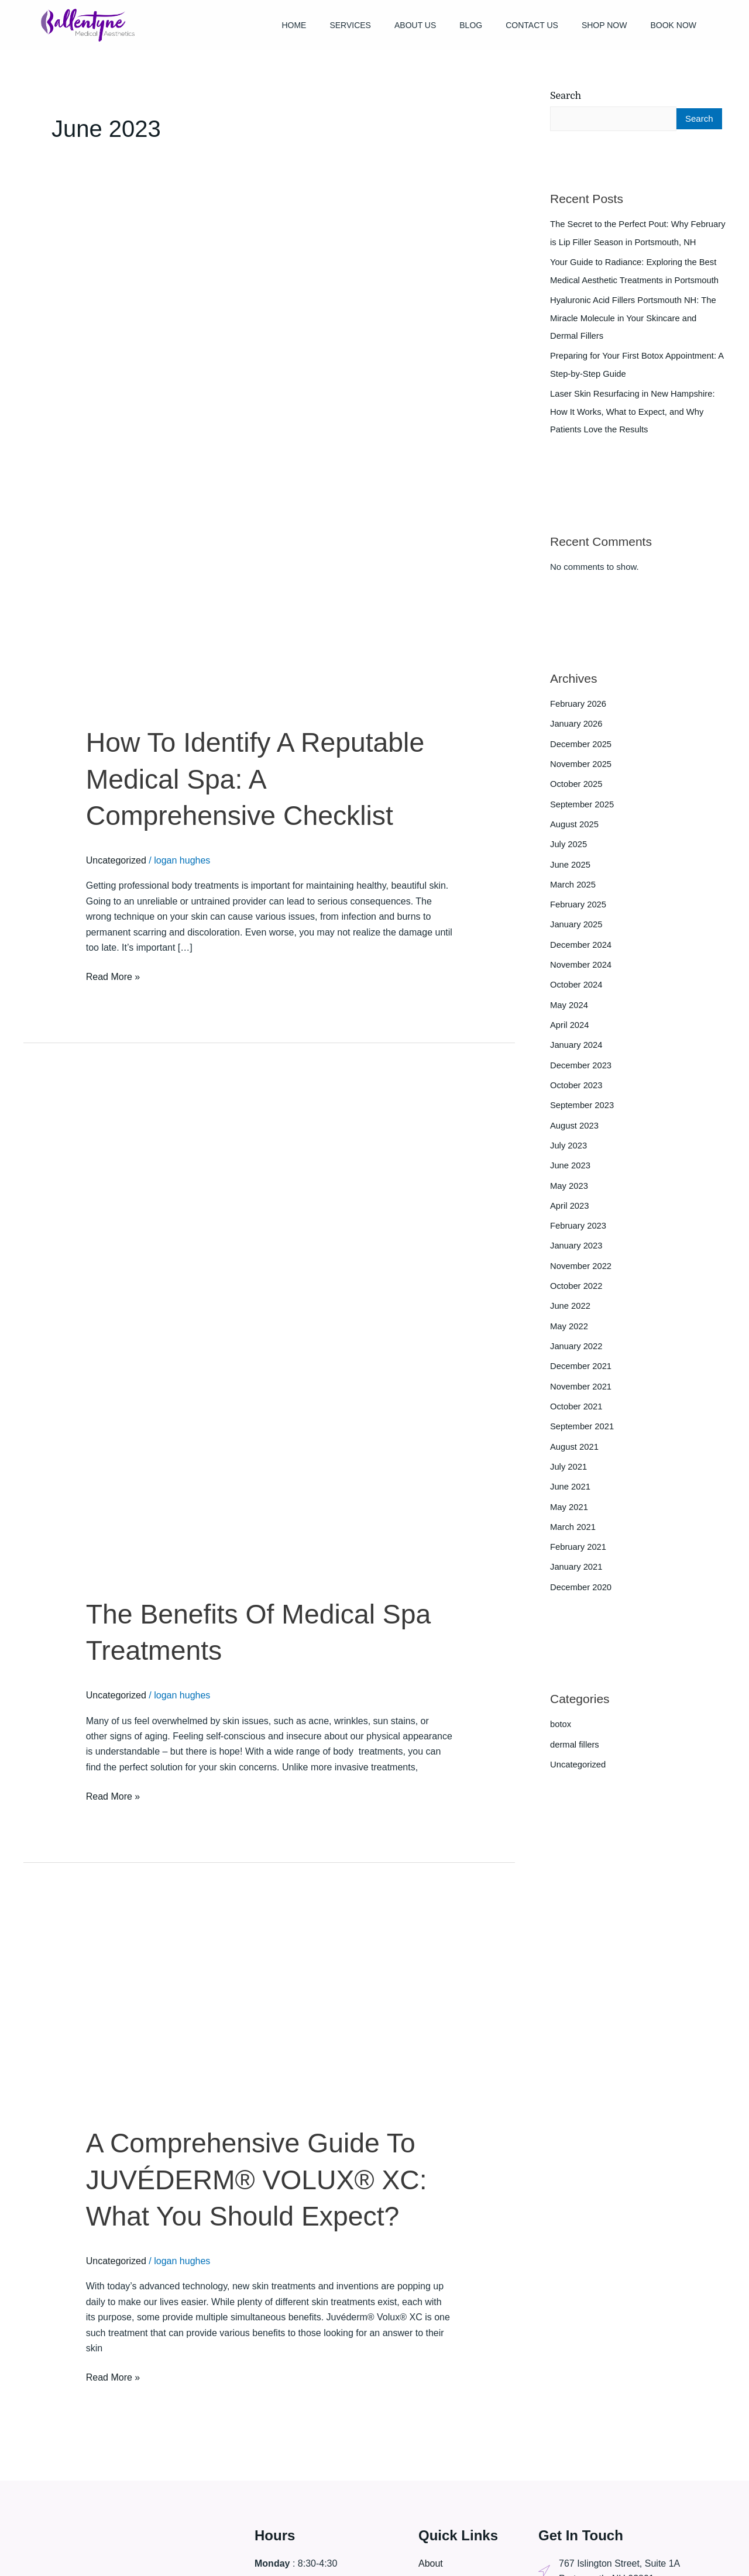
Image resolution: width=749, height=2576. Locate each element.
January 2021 (576, 1567)
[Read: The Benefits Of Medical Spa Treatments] (269, 1337)
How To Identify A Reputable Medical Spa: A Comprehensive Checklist (261, 779)
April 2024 (570, 1033)
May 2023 (569, 1191)
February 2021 (578, 1547)
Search (565, 96)
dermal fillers (575, 1743)
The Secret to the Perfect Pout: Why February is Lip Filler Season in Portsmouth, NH (635, 241)
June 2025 (570, 876)
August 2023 (574, 1132)
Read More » (113, 975)
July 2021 (568, 1468)
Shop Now (604, 25)
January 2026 (576, 737)
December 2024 (581, 954)
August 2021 (574, 1448)
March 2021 (573, 1527)
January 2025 (576, 935)
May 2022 (569, 1330)
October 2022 (576, 1290)
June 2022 (570, 1310)
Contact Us (532, 25)
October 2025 (576, 797)
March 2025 (573, 895)
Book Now (673, 25)
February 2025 (578, 915)
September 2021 (582, 1428)
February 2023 (578, 1231)
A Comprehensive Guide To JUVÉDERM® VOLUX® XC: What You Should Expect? (262, 2179)
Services (350, 25)
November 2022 (581, 1270)
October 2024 (576, 994)
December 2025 (581, 757)
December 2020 (581, 1586)
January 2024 (576, 1053)
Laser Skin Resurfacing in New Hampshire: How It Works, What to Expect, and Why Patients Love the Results (633, 426)
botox (561, 1723)
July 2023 (568, 1152)
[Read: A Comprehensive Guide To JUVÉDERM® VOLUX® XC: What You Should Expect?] (235, 2011)
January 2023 (576, 1251)
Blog (470, 25)
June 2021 (570, 1488)
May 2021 (569, 1507)
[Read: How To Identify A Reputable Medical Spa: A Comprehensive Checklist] (269, 465)
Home (293, 25)
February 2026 (578, 718)
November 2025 (581, 777)
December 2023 (581, 1073)
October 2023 (576, 1093)
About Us (415, 25)
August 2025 (574, 836)
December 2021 (581, 1369)
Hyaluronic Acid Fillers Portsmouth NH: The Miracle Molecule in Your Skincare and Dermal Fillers (634, 334)
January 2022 (576, 1349)
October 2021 (576, 1409)
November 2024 (581, 974)
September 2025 (582, 816)
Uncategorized (116, 860)
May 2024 (569, 1014)
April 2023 (570, 1211)
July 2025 (568, 856)
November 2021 (581, 1389)
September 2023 (582, 1112)
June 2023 (570, 1172)
